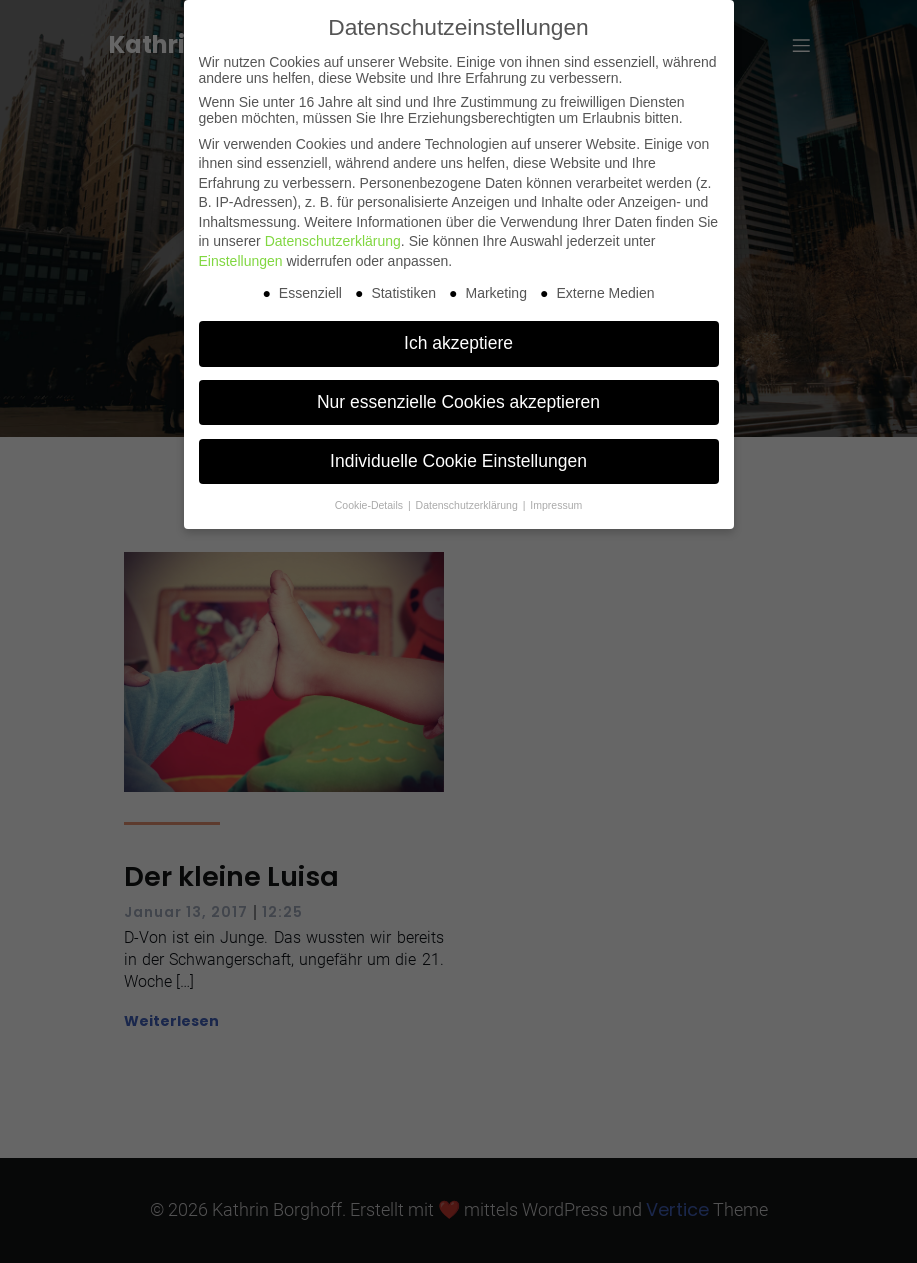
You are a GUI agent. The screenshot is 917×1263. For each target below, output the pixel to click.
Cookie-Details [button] (370, 505)
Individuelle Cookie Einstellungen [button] (458, 461)
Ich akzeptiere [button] (458, 343)
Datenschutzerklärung (333, 241)
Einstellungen (241, 261)
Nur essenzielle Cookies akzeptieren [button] (458, 402)
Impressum (556, 505)
